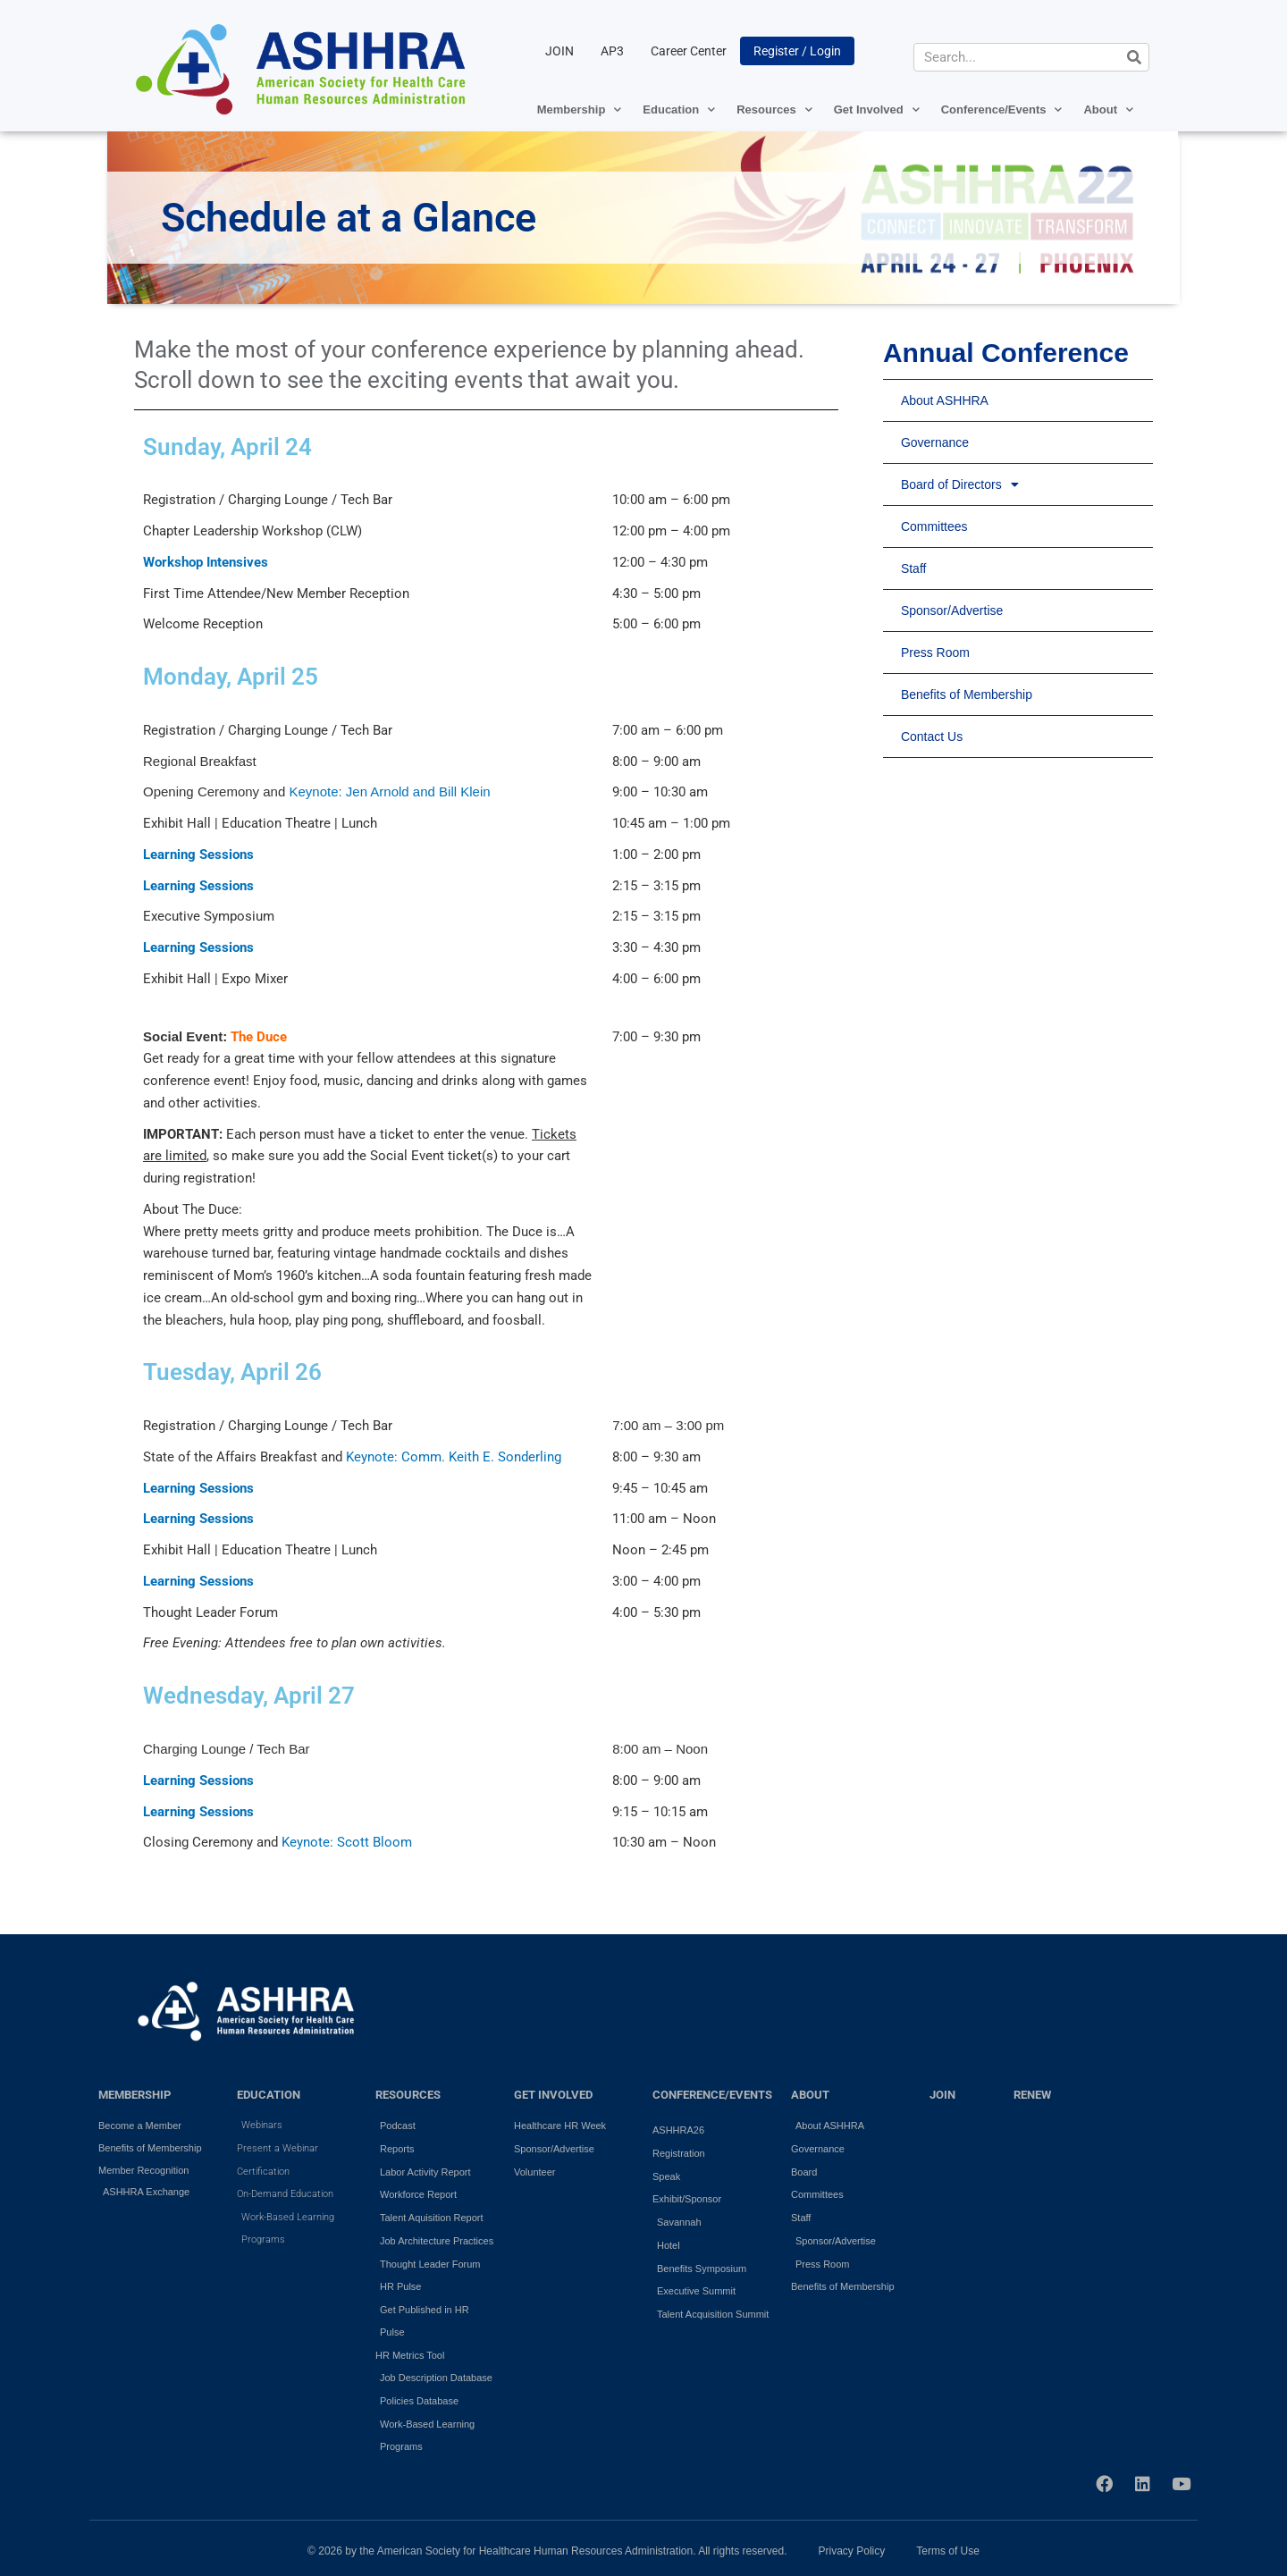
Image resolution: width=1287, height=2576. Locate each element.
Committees (934, 526)
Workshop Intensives (205, 562)
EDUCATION (268, 2094)
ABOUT (810, 2094)
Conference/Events (1002, 109)
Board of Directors (960, 484)
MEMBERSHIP (134, 2094)
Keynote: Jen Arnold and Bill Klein (389, 791)
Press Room (935, 652)
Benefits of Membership (966, 694)
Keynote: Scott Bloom (347, 1842)
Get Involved (877, 109)
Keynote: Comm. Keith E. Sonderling (453, 1457)
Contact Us (932, 736)
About (1108, 109)
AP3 (612, 51)
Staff (914, 568)
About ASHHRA (944, 400)
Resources (774, 109)
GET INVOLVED (553, 2094)
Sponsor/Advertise (952, 610)
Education (679, 109)
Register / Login (797, 51)
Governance (935, 442)
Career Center (689, 51)
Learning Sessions (198, 854)
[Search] (1134, 57)
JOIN (559, 51)
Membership (579, 109)
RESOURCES (408, 2094)
